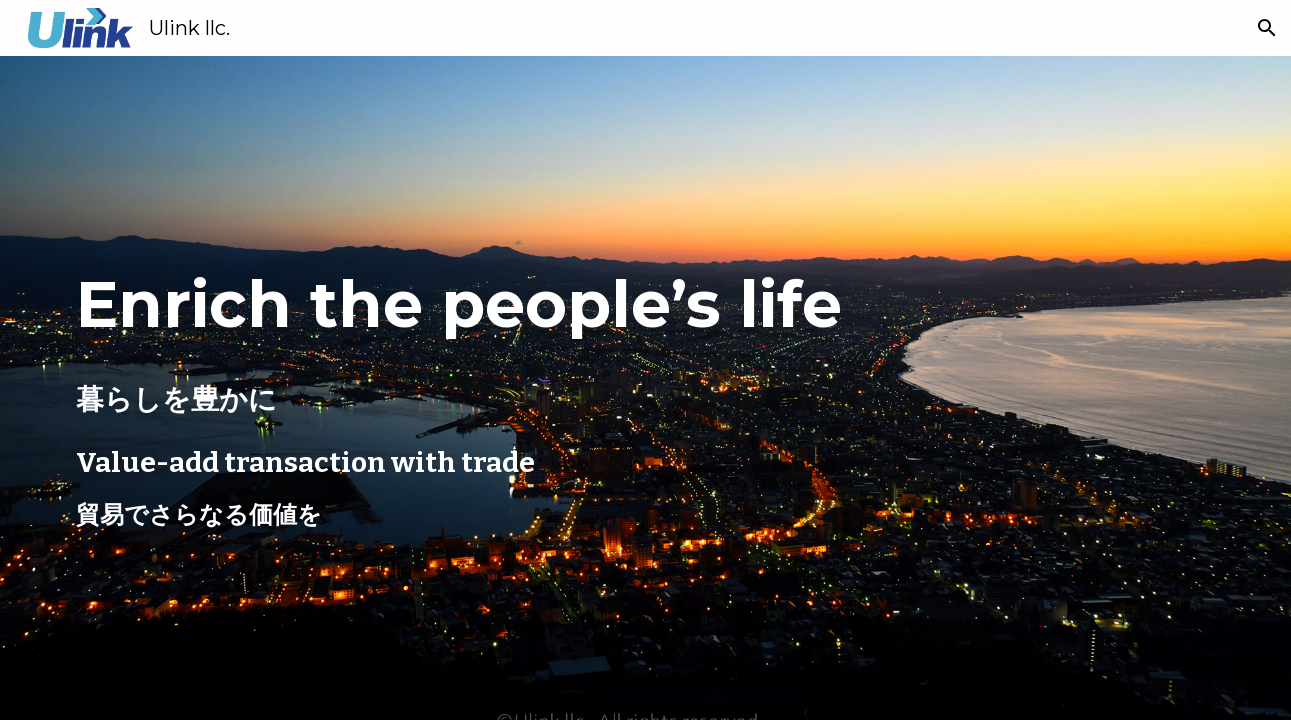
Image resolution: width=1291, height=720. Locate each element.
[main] (546, 300)
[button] (1267, 28)
